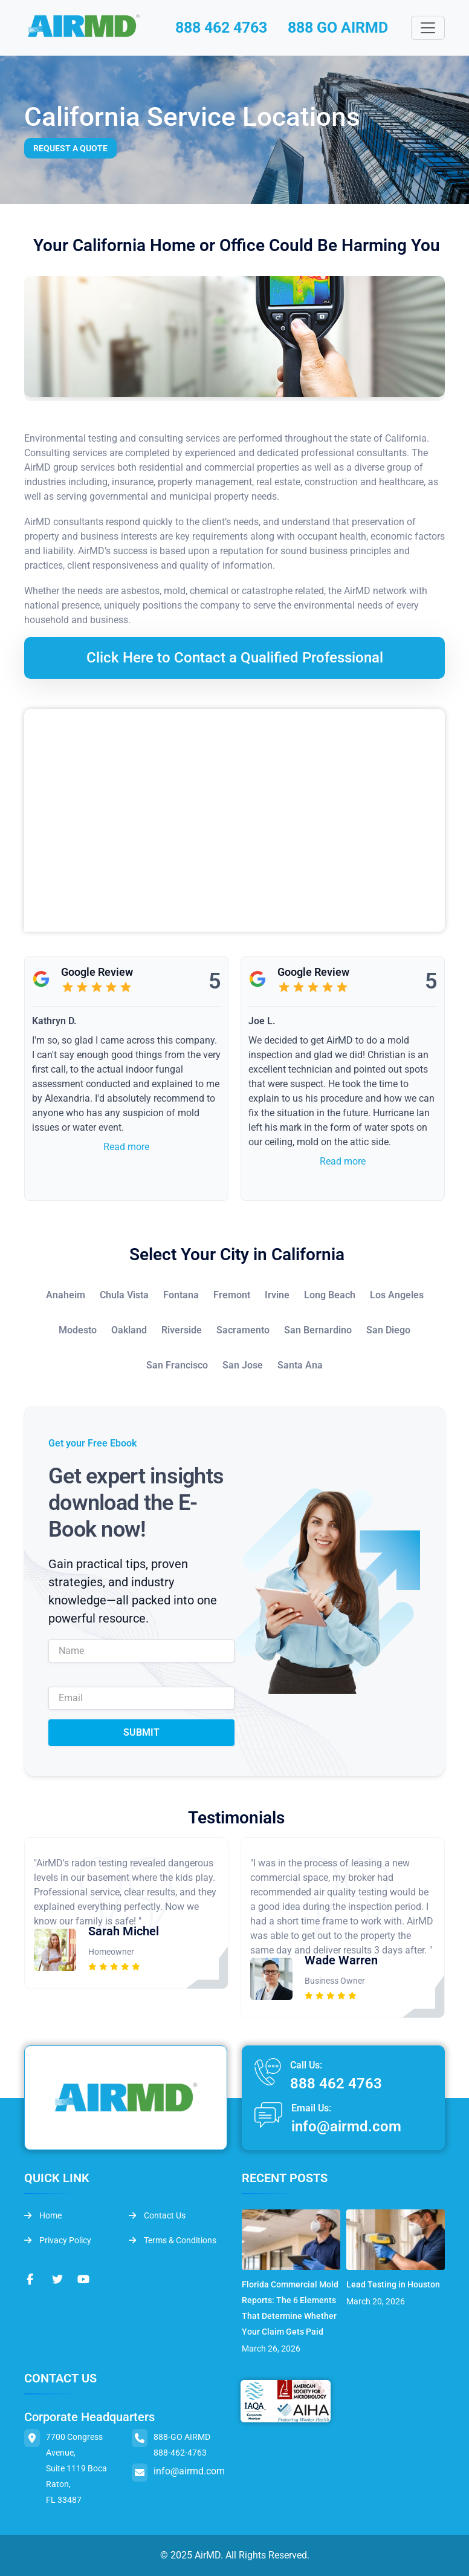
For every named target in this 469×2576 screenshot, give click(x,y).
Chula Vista (124, 1295)
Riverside (181, 1330)
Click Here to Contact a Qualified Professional (234, 658)
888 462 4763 (220, 28)
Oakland (129, 1330)
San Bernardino (318, 1330)
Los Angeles (397, 1295)
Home (43, 2216)
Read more (126, 1147)
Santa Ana (300, 1365)
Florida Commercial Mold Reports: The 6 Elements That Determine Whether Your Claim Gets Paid (290, 2308)
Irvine (277, 1295)
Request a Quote (70, 149)
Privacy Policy (57, 2241)
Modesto (78, 1330)
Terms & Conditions (172, 2241)
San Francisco (177, 1365)
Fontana (181, 1295)
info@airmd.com (346, 2127)
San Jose (242, 1365)
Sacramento (243, 1330)
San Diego (388, 1330)
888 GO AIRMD (342, 28)
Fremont (231, 1295)
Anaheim (65, 1295)
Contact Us (157, 2216)
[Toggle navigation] (428, 28)
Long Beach (329, 1295)
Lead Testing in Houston (393, 2284)
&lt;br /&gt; (234, 821)
